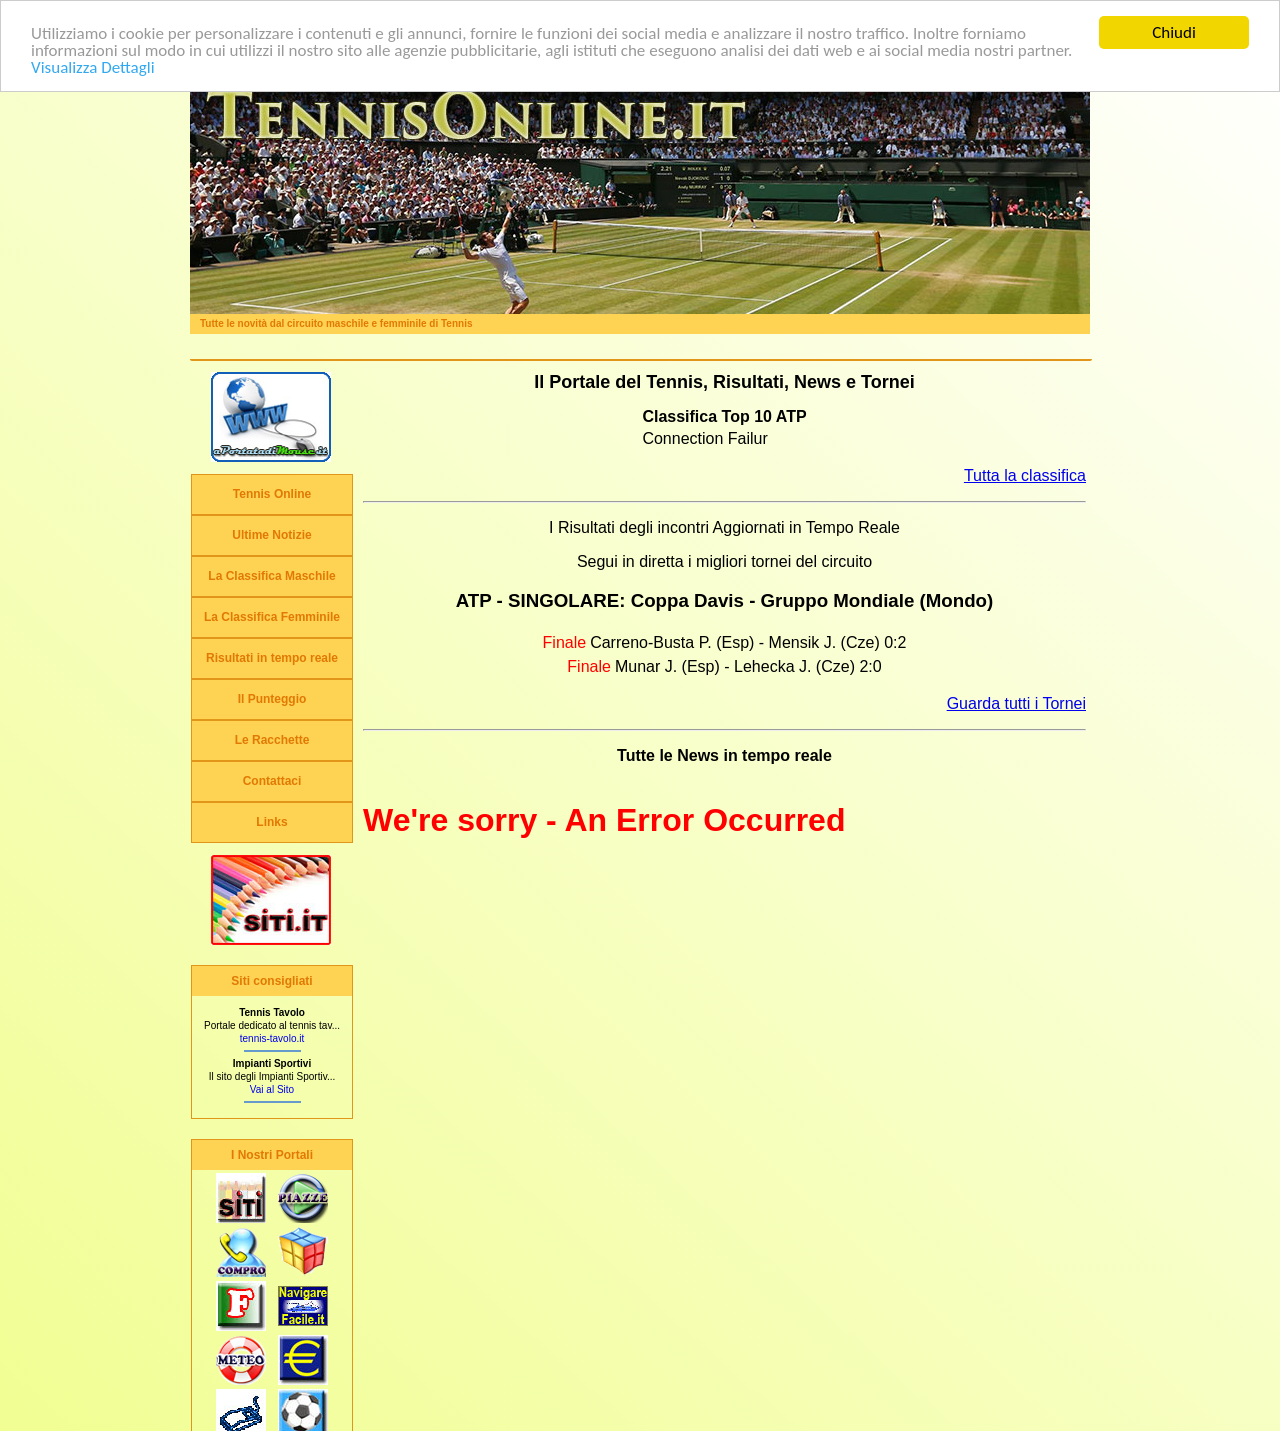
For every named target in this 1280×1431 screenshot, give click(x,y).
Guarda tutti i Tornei (1016, 702)
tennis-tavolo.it (272, 1038)
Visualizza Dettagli (93, 66)
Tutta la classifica (1025, 475)
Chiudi (1174, 32)
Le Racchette (272, 740)
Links (271, 822)
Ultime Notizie (271, 535)
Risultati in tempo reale (272, 658)
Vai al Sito (272, 1089)
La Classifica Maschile (271, 576)
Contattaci (272, 781)
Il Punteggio (272, 699)
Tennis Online (272, 494)
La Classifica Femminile (272, 617)
